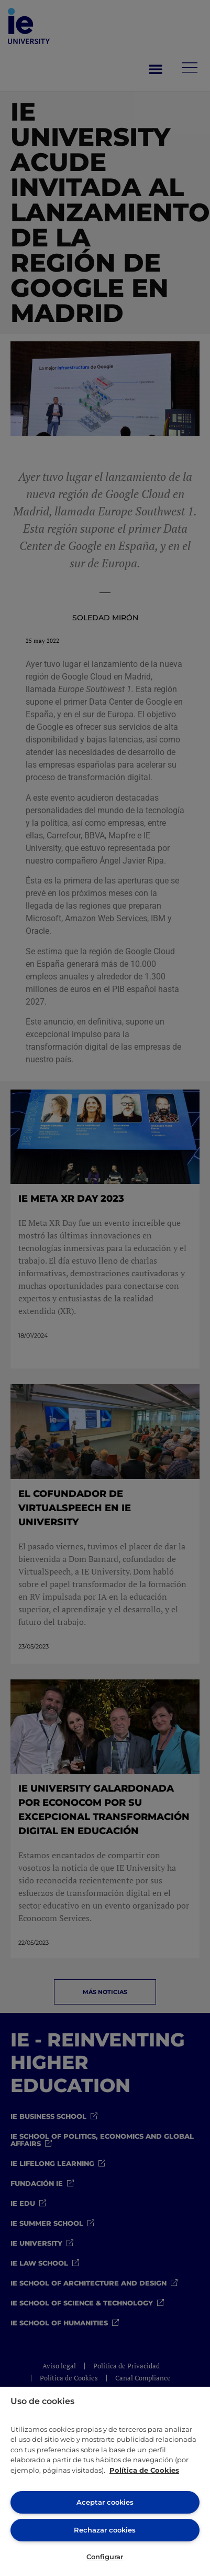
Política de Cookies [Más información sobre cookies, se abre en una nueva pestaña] (144, 2470)
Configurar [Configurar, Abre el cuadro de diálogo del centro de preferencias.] (104, 2556)
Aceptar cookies (105, 2502)
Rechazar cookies (105, 2530)
